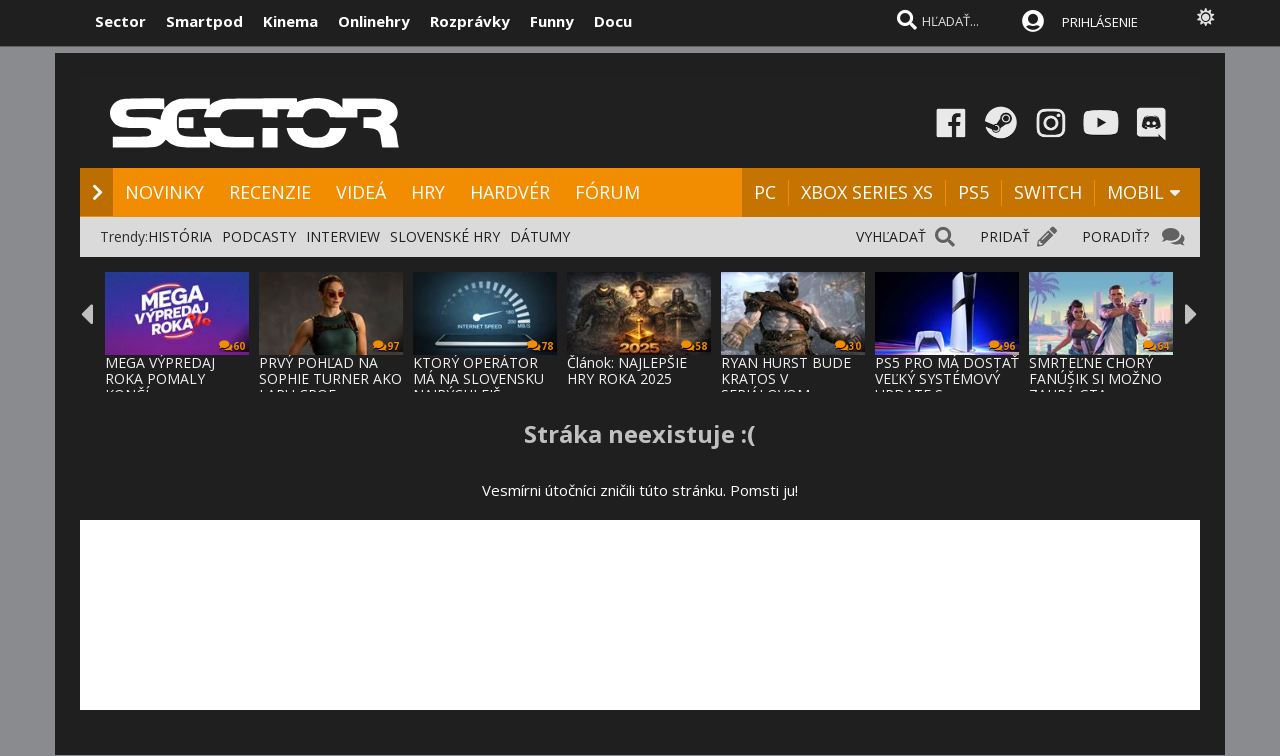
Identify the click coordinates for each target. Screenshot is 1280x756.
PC (765, 192)
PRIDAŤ (1005, 236)
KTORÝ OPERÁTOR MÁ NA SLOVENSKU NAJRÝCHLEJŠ (478, 378)
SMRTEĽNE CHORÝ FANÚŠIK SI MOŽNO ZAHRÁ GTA (1095, 378)
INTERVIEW (343, 236)
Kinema (290, 21)
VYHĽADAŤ (891, 236)
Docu (613, 21)
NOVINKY (164, 192)
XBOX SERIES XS (867, 192)
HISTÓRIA (180, 236)
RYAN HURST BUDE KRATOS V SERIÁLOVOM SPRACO (786, 386)
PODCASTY (259, 236)
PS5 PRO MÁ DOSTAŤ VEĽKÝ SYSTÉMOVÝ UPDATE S (947, 378)
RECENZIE (270, 192)
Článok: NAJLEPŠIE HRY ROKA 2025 (627, 370)
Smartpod (204, 21)
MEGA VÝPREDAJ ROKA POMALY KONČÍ (160, 378)
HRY (428, 192)
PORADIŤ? (1115, 236)
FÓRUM (607, 192)
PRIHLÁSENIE (1100, 22)
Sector (120, 21)
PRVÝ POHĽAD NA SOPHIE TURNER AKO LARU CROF (330, 378)
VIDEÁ (361, 192)
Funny (552, 21)
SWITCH (1048, 192)
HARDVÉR (510, 192)
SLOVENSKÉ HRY (445, 236)
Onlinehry (374, 21)
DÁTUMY (540, 236)
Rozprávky (470, 21)
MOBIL (1135, 192)
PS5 (973, 192)
